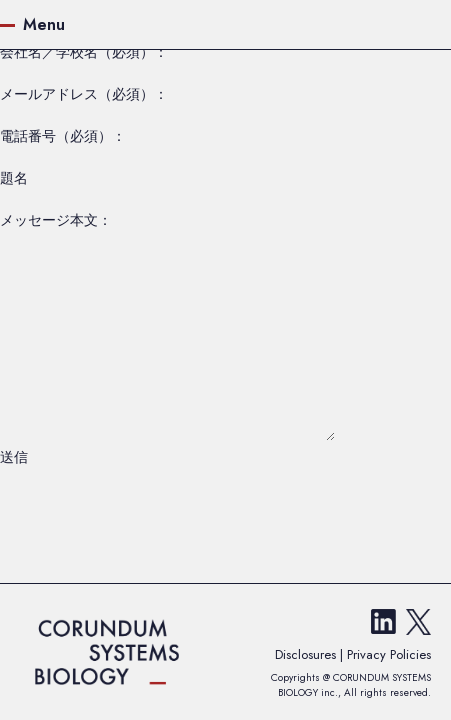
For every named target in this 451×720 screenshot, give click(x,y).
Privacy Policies (389, 654)
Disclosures (307, 654)
